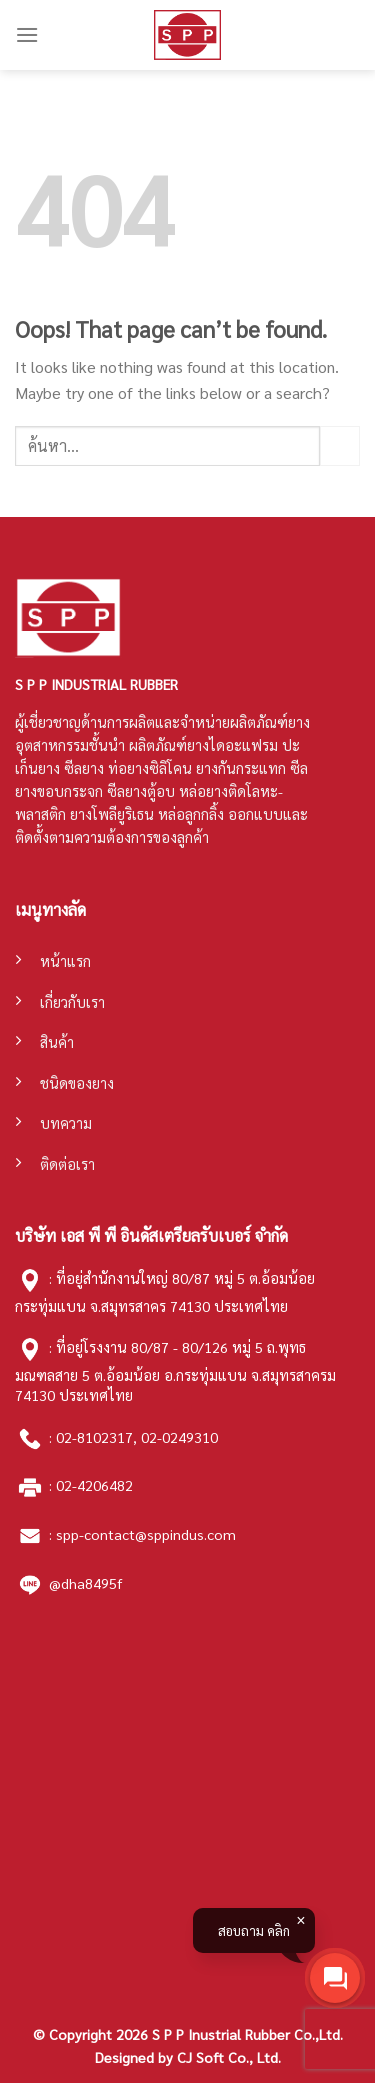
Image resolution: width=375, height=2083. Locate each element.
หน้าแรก (65, 961)
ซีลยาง (84, 768)
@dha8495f (85, 1583)
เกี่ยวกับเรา (72, 1002)
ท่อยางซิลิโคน (150, 768)
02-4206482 (94, 1485)
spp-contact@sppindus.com (146, 1534)
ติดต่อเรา (67, 1164)
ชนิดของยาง (77, 1083)
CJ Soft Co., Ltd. (229, 2057)
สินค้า (57, 1042)
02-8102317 (94, 1436)
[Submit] (340, 445)
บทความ (66, 1123)
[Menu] (27, 34)
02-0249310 (179, 1436)
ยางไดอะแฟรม (232, 745)
